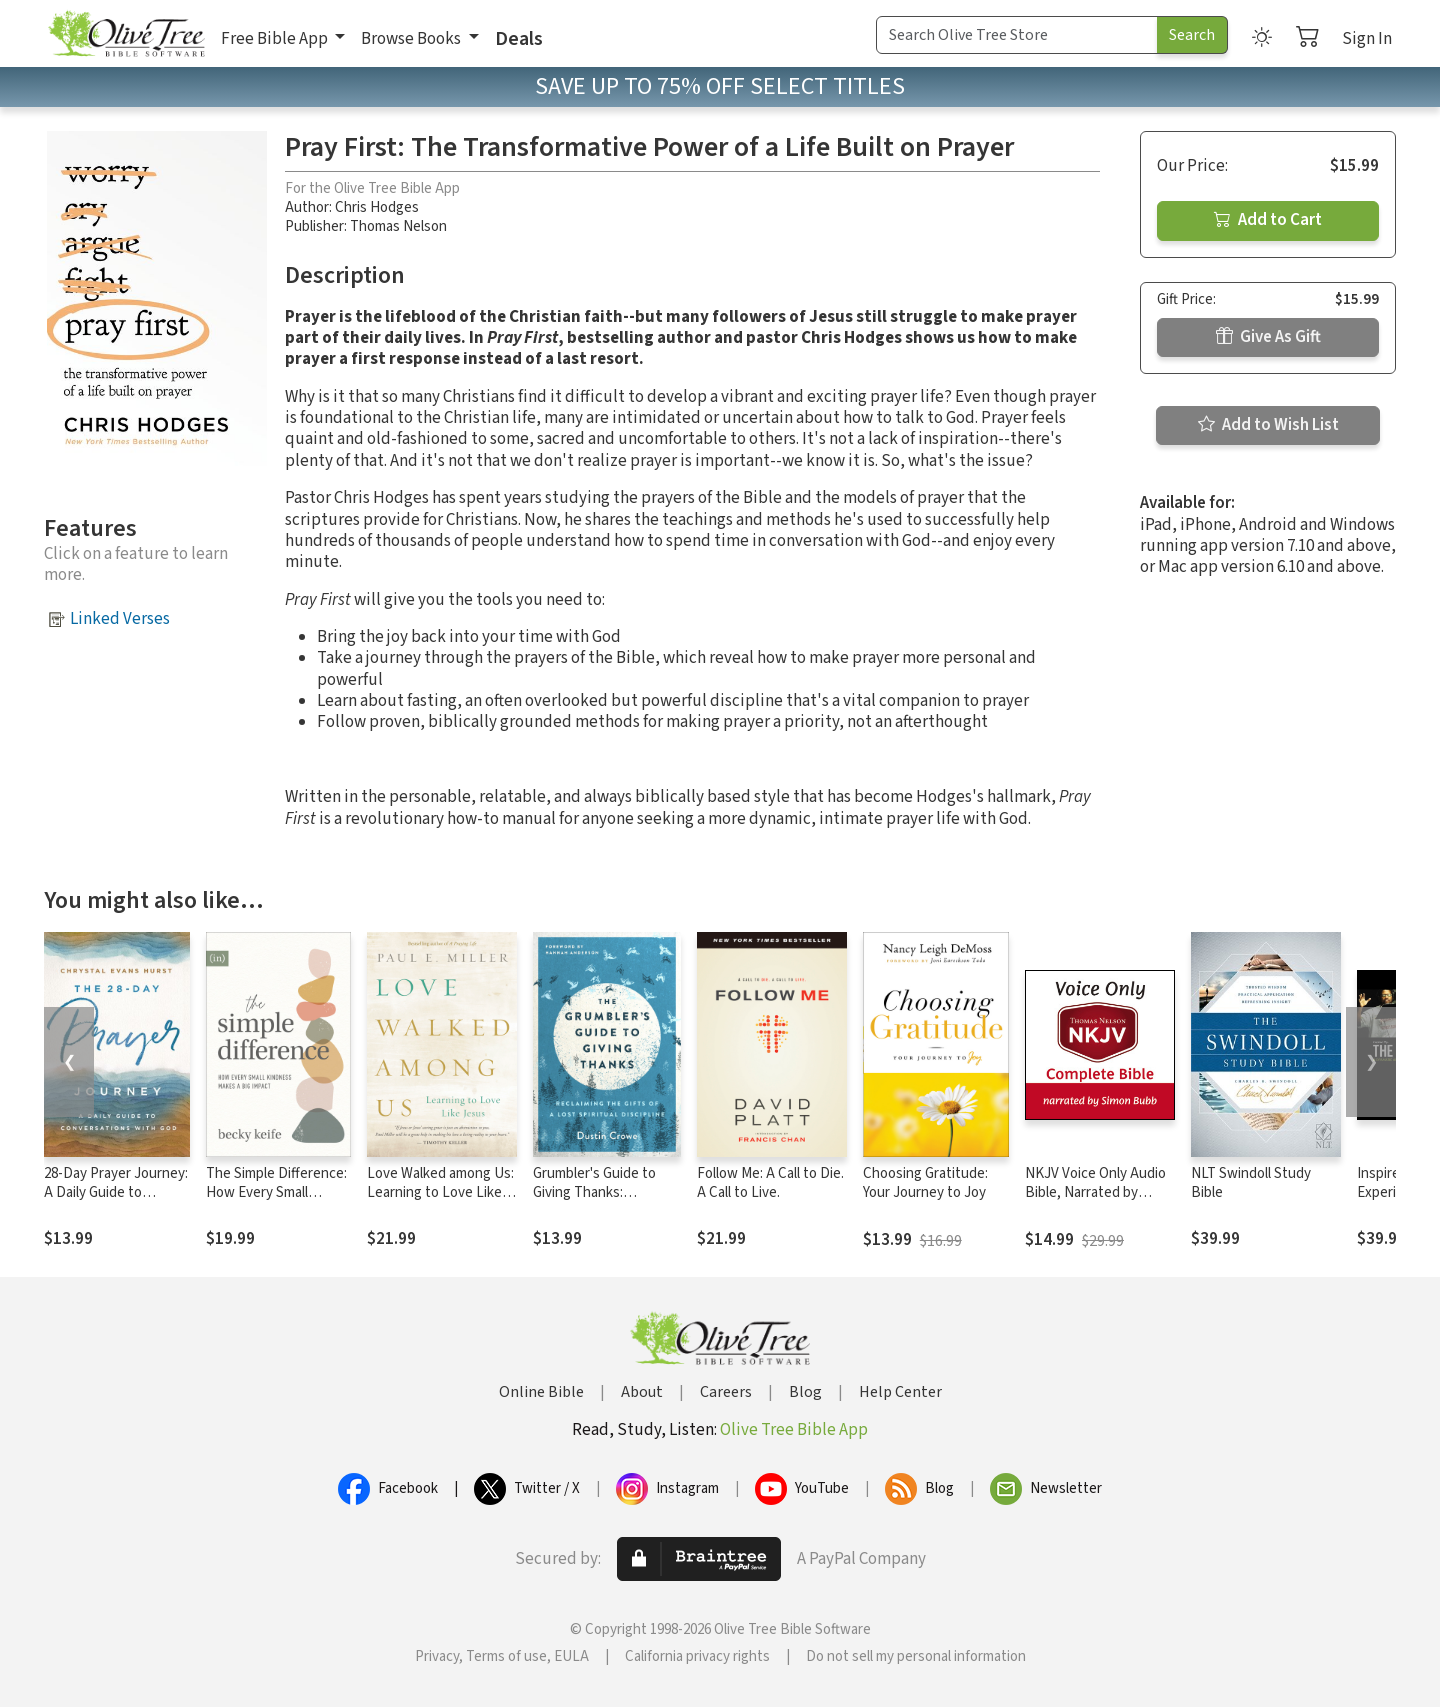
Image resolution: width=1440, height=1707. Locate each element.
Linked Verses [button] (120, 619)
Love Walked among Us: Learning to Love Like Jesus (440, 1192)
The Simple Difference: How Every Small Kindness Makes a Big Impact (276, 1202)
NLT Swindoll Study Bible (1251, 1183)
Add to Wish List (1268, 425)
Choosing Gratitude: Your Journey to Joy (925, 1183)
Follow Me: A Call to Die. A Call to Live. (770, 1183)
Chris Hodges (377, 207)
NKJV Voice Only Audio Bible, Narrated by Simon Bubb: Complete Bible (1096, 1202)
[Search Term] (1017, 35)
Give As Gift (1268, 337)
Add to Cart (1268, 220)
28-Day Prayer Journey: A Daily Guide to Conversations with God (116, 1202)
